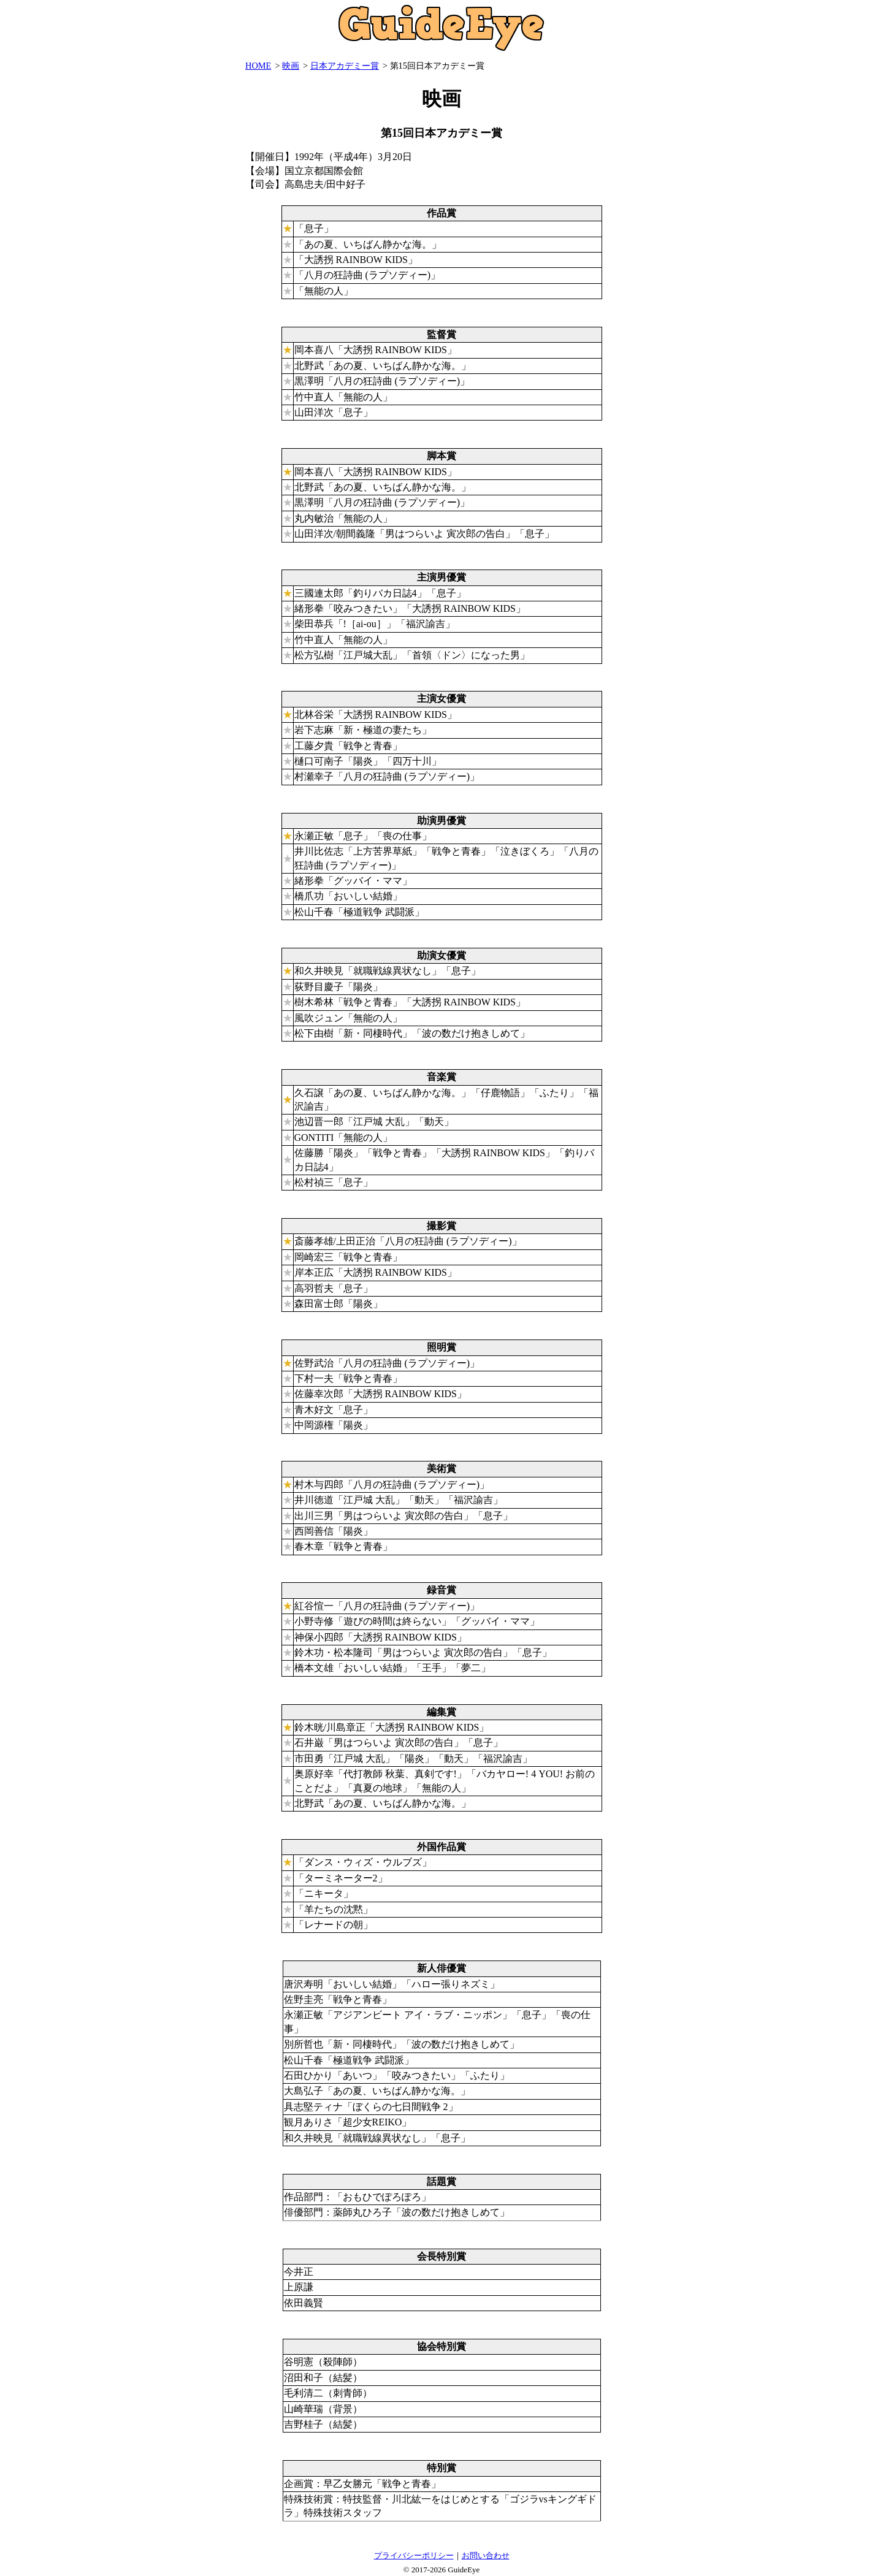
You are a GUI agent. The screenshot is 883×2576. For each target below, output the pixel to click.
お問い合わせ (486, 2555)
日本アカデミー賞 (344, 65)
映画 (290, 65)
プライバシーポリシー (414, 2555)
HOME (258, 65)
